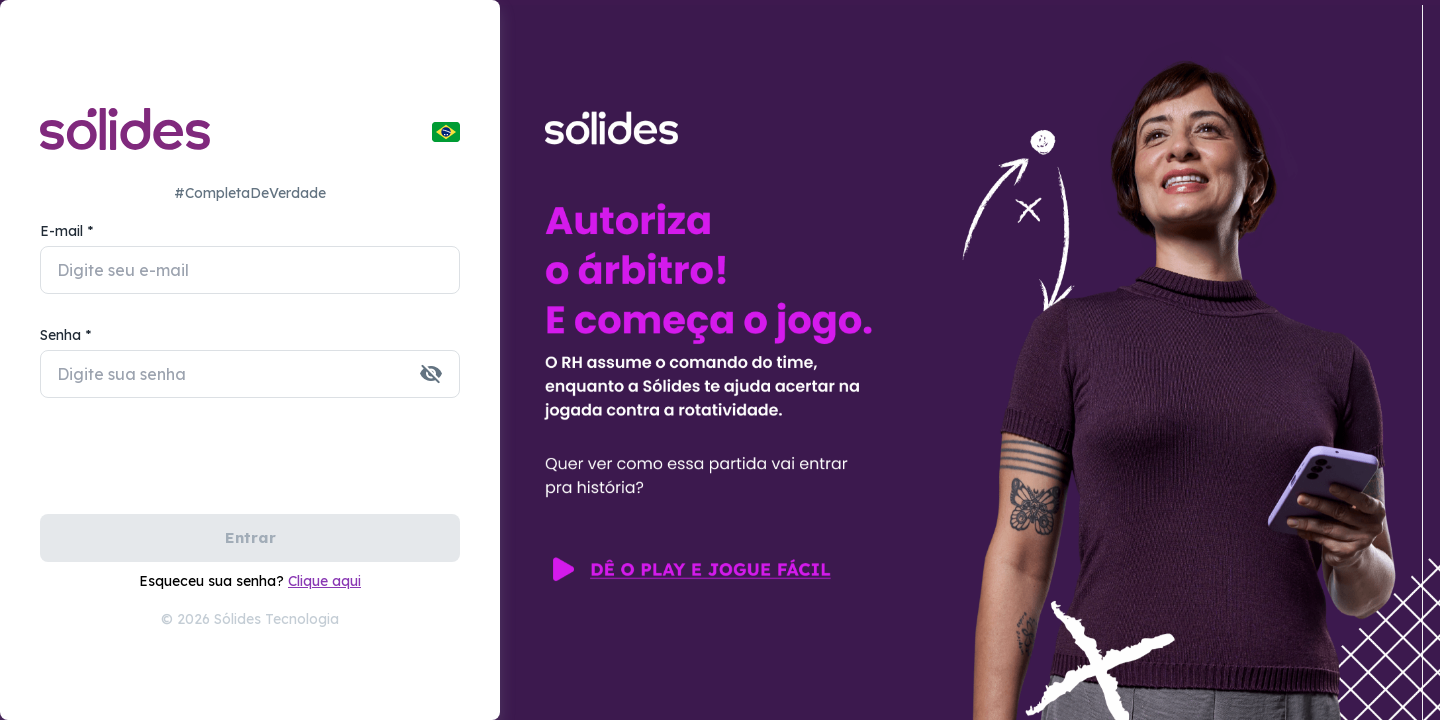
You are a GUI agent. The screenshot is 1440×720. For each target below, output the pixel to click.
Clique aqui (324, 581)
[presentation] (192, 467)
